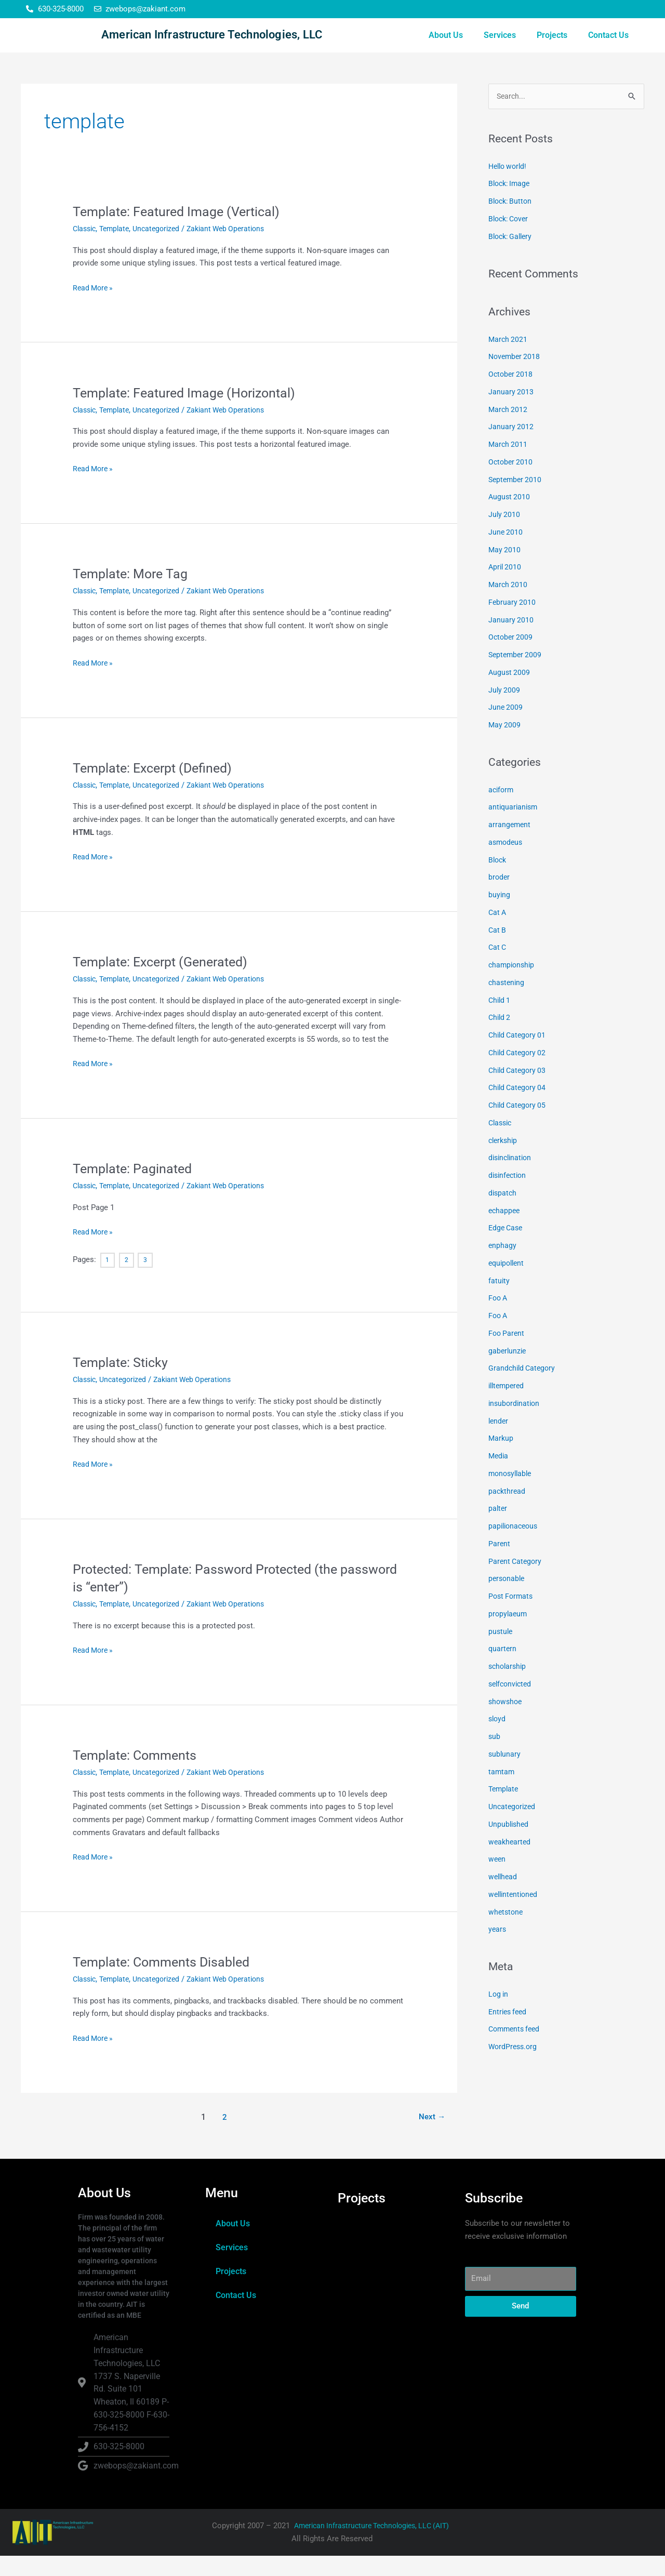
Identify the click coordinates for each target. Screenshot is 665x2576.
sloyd (497, 1740)
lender (499, 1442)
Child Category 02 (519, 1074)
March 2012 (508, 430)
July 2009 (504, 711)
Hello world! (509, 187)
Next (431, 2137)
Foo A (498, 1319)
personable (507, 1599)
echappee (505, 1232)
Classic (86, 249)
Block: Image (511, 204)
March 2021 (508, 360)
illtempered (507, 1407)
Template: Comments (138, 1775)
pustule (501, 1652)
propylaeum (508, 1635)
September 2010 (516, 501)
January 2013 (511, 413)
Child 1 (500, 1021)
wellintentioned (514, 1915)
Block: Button (511, 222)
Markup (501, 1459)
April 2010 (505, 588)
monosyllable (511, 1494)
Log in (499, 2015)
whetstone (506, 1933)
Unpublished (509, 1845)
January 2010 (511, 641)
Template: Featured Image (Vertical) (181, 232)
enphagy (502, 1266)
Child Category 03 (519, 1091)
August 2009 (509, 693)
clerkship (504, 1161)
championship (512, 986)
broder (499, 898)
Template (118, 249)
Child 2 (500, 1038)
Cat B (497, 951)
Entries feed (509, 2033)
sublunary (505, 1775)
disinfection (508, 1196)
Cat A (498, 933)
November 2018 (515, 377)
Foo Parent (507, 1354)
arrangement (510, 846)
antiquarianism (514, 828)
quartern (502, 1670)
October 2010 (511, 483)
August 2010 (509, 518)
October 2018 (511, 395)
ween (497, 1880)
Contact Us (608, 45)
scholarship (508, 1687)
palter (498, 1529)
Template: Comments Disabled (165, 1982)
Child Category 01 (519, 1056)
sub (494, 1757)
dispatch (503, 1214)
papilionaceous (514, 1547)
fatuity (499, 1302)
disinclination (511, 1179)
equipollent (507, 1284)
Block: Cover (510, 240)
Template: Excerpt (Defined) (157, 788)
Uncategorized (163, 249)
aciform (501, 811)
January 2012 (511, 448)
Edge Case (506, 1249)
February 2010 (512, 623)
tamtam (501, 1793)
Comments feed (516, 2050)
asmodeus (506, 863)
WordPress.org (514, 2068)
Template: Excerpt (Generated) (165, 982)
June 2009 (506, 728)
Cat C (498, 968)
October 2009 (511, 658)
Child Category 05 (519, 1126)
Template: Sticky (122, 1382)
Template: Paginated (135, 1189)
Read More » (94, 307)
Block (498, 881)
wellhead (503, 1898)
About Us (446, 45)
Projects (552, 45)
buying (499, 916)
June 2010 (506, 553)
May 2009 (505, 746)
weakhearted (510, 1863)
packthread (507, 1512)
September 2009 (516, 676)
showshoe (506, 1723)
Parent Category (516, 1582)
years (497, 1950)
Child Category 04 (519, 1108)
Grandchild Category (523, 1389)
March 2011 (508, 465)
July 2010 (504, 535)
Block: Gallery (512, 257)
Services (500, 45)
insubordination (515, 1424)
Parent (499, 1565)
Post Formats (512, 1617)
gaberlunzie (508, 1372)
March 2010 (508, 605)
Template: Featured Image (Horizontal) (189, 413)
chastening (507, 1003)
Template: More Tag (133, 594)
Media (499, 1477)
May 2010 (505, 571)
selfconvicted (511, 1705)
